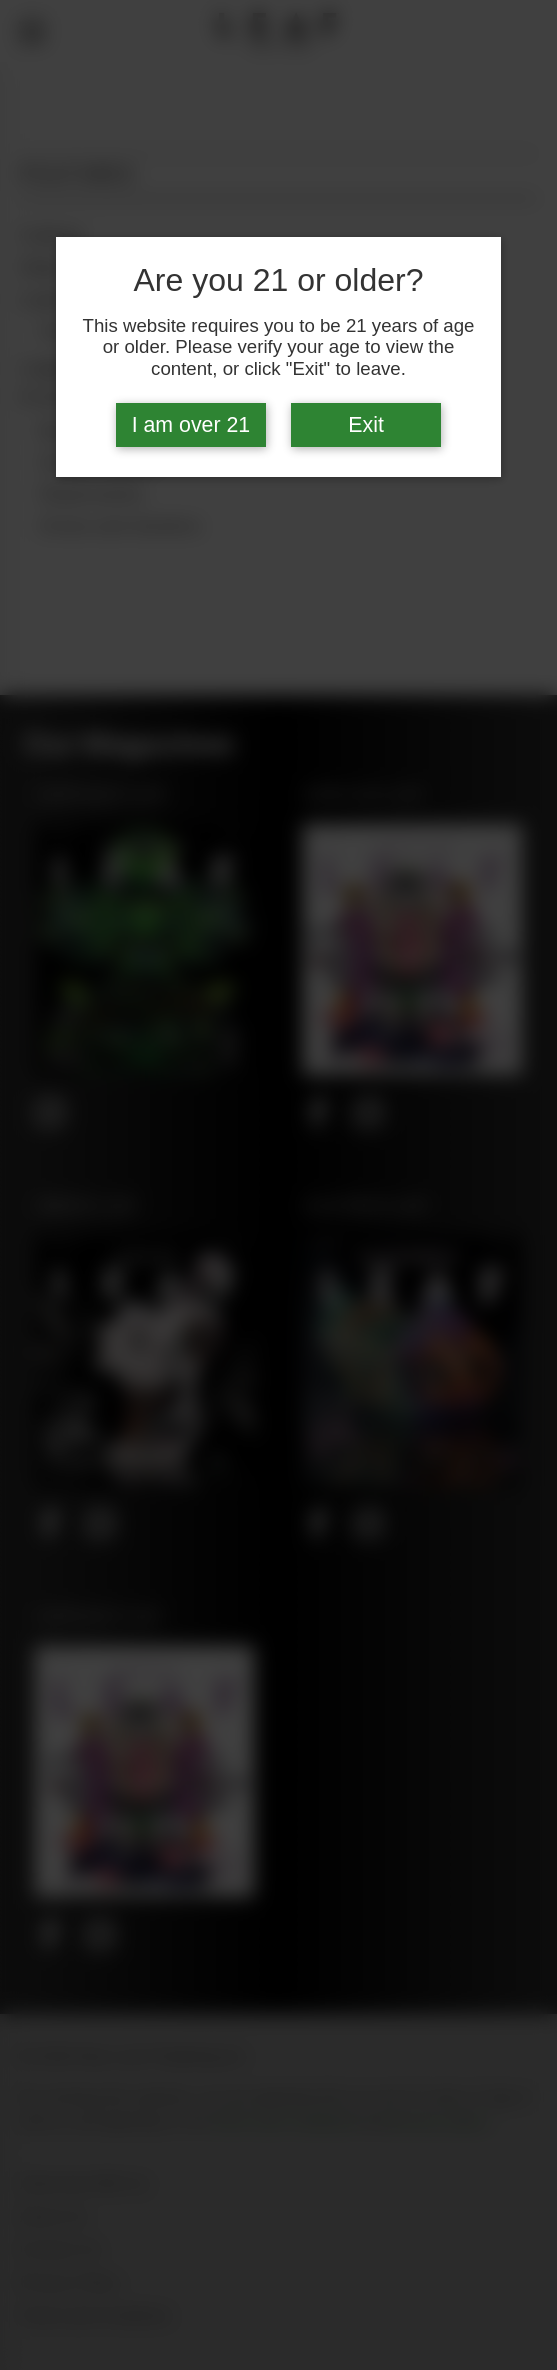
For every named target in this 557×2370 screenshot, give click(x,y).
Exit (366, 425)
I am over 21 (191, 425)
